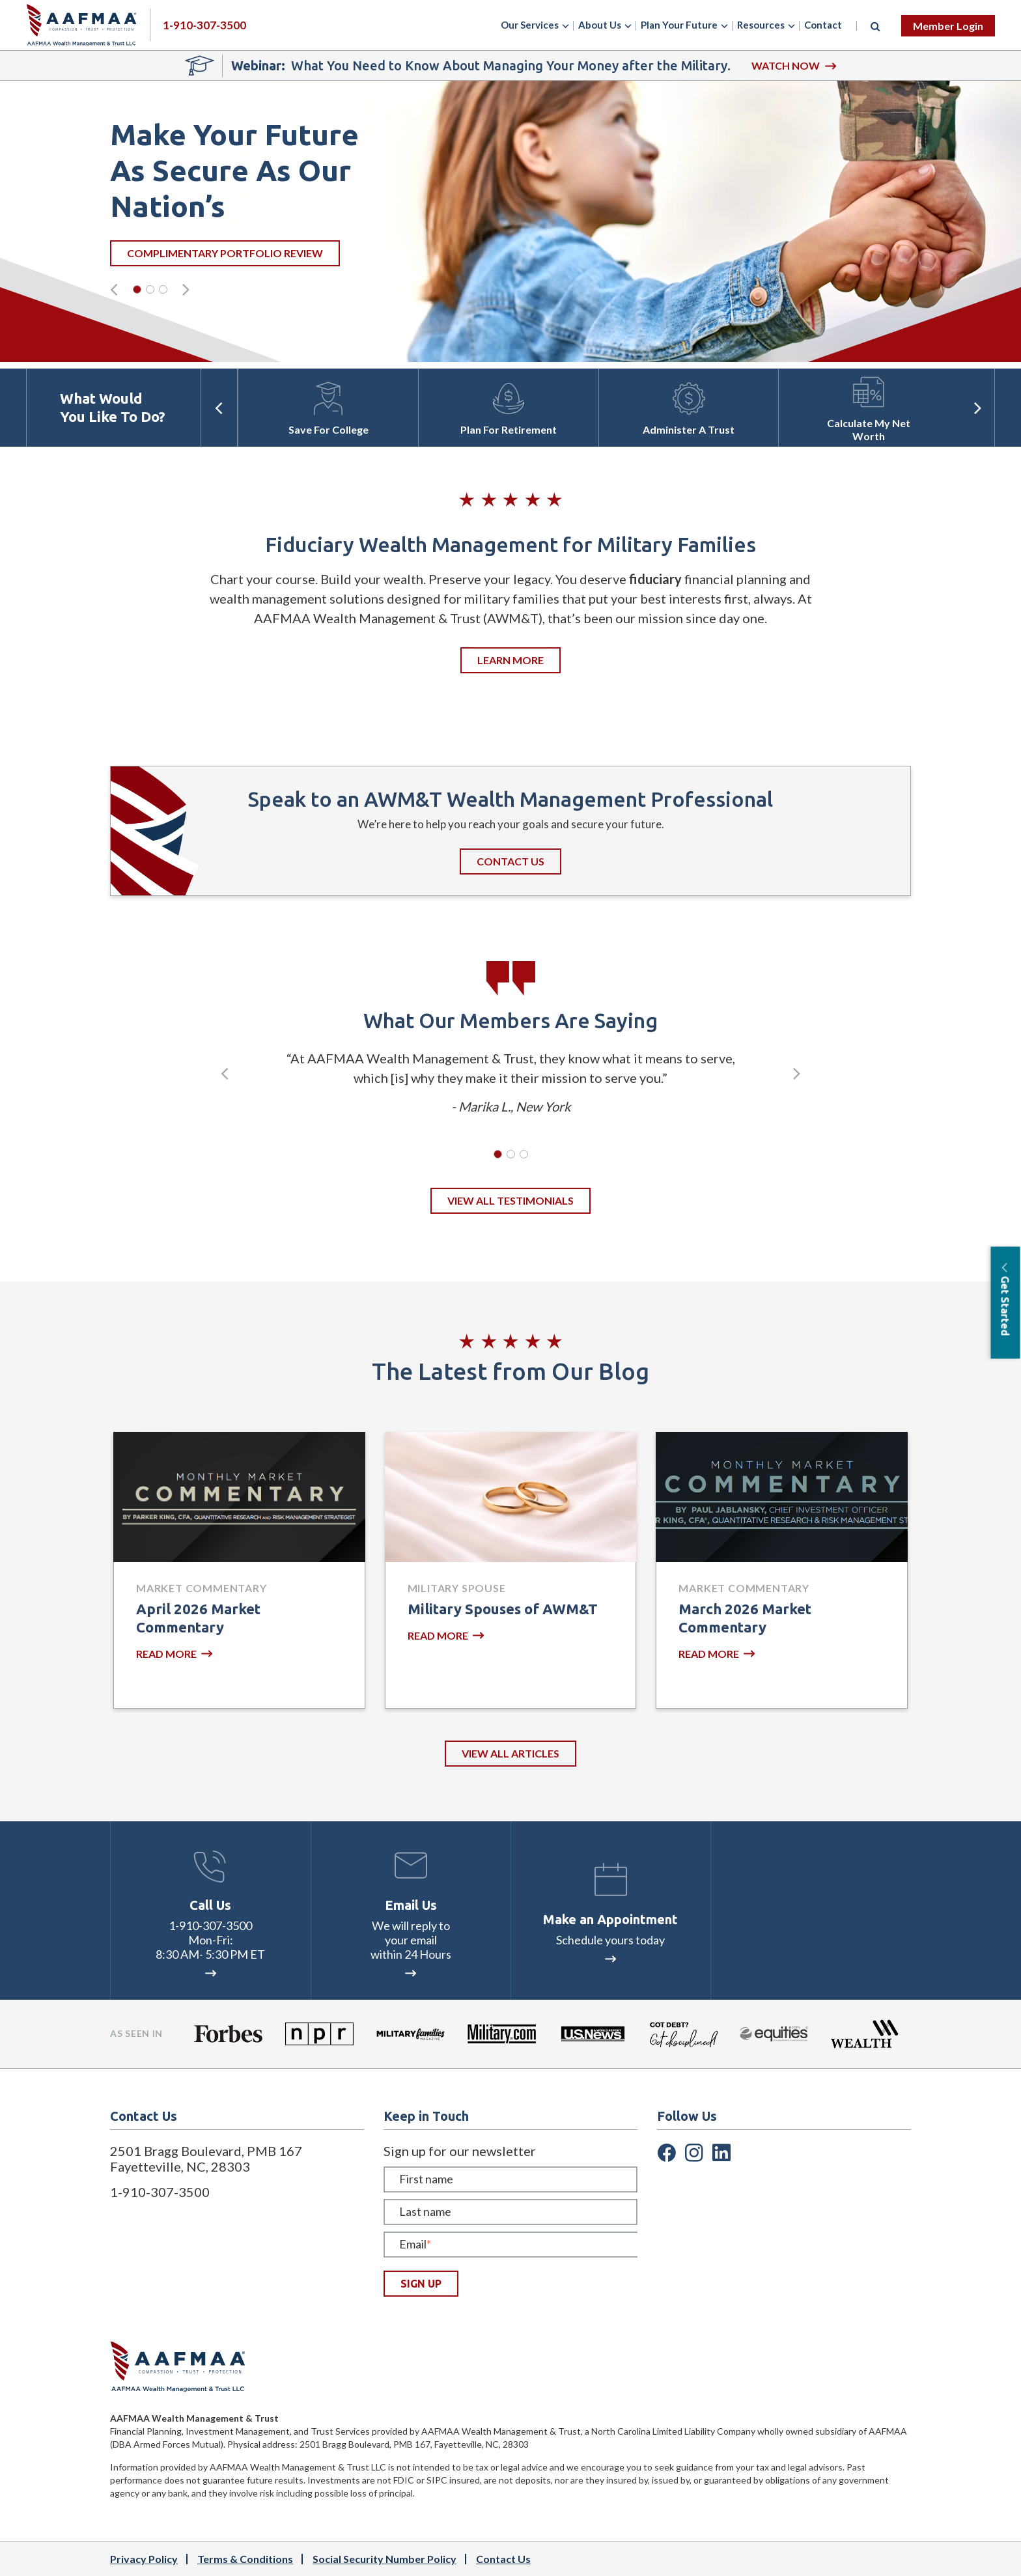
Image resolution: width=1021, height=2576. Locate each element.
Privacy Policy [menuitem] (144, 2559)
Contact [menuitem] (823, 25)
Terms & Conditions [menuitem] (245, 2559)
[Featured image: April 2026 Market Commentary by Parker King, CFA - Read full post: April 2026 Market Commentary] (239, 1497)
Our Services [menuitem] (530, 25)
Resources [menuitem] (761, 25)
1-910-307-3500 (210, 1925)
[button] (137, 289)
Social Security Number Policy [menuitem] (384, 2559)
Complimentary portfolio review (370, 253)
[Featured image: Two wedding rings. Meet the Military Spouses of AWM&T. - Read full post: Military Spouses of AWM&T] (511, 1497)
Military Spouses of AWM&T (503, 1609)
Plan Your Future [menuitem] (679, 25)
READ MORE (174, 1653)
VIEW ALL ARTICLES (510, 1753)
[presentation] (113, 289)
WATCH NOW (793, 65)
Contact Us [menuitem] (503, 2559)
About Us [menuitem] (599, 25)
